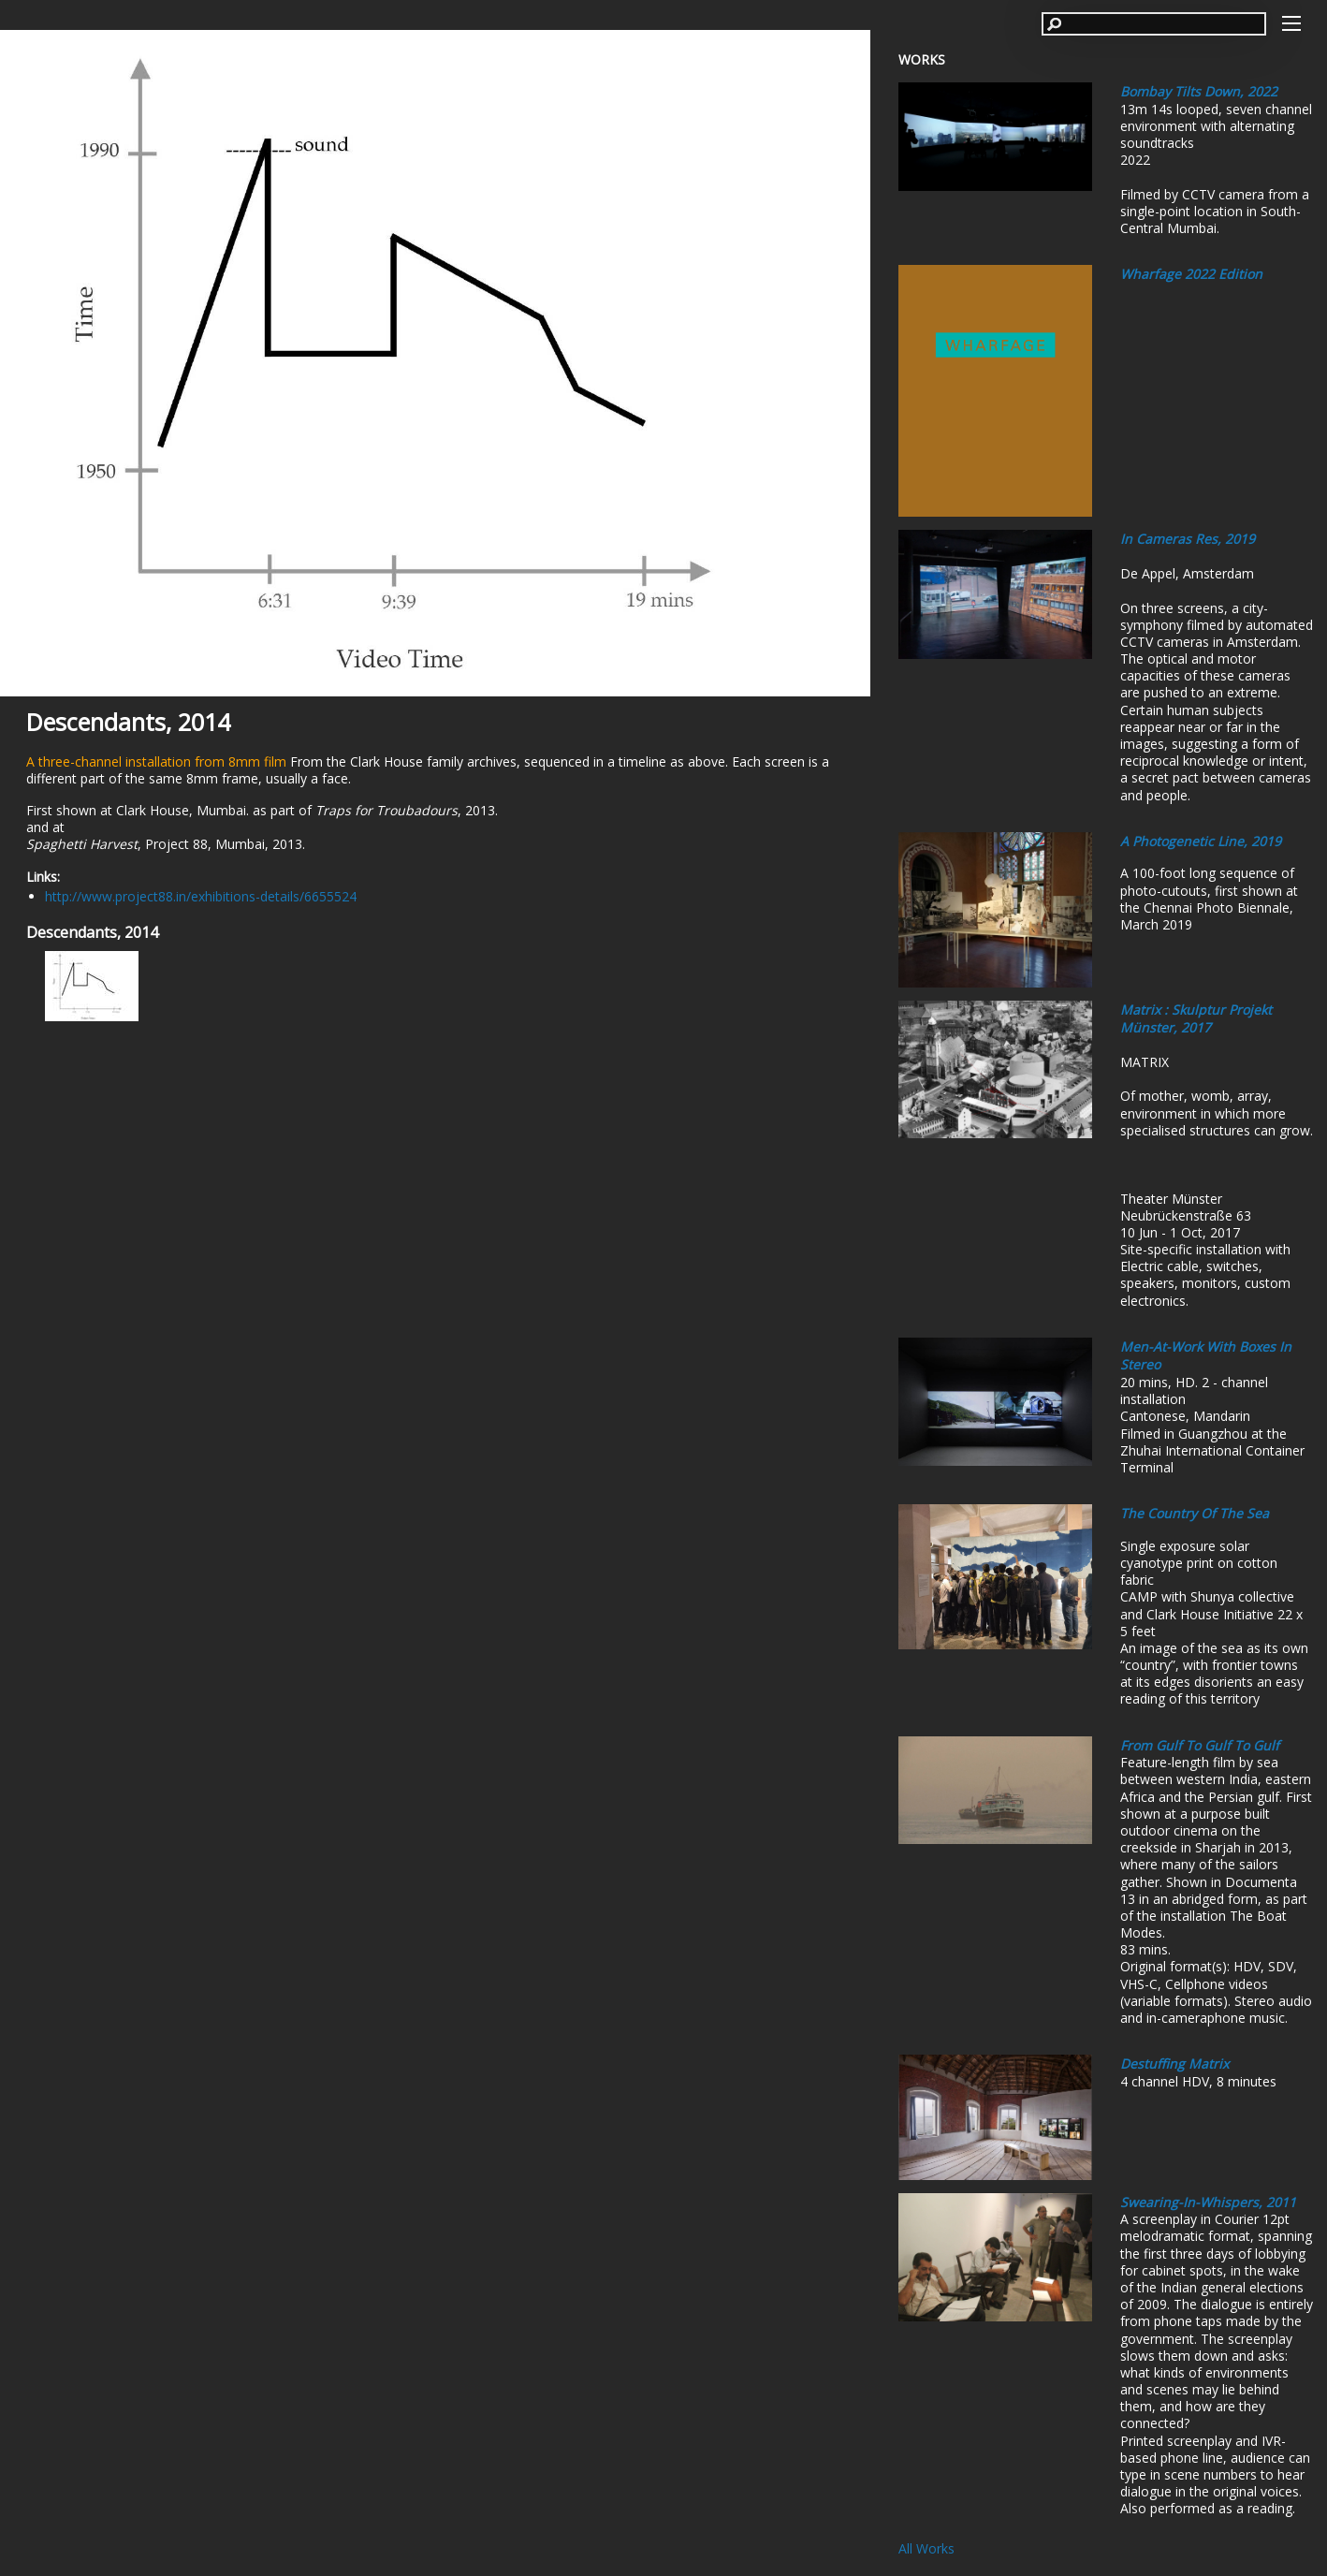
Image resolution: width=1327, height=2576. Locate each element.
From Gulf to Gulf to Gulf (1199, 1745)
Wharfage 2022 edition (1191, 274)
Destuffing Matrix (1174, 2063)
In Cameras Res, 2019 (1187, 539)
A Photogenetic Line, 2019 (1200, 841)
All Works (926, 2548)
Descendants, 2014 (128, 722)
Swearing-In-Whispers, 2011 (1208, 2202)
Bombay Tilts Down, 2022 (1198, 91)
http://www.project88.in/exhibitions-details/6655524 (201, 896)
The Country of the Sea (1194, 1513)
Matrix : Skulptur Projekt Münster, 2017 (1196, 1019)
